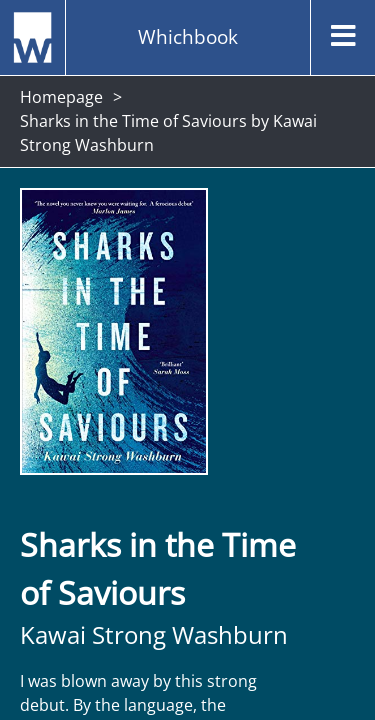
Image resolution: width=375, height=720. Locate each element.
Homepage (61, 97)
